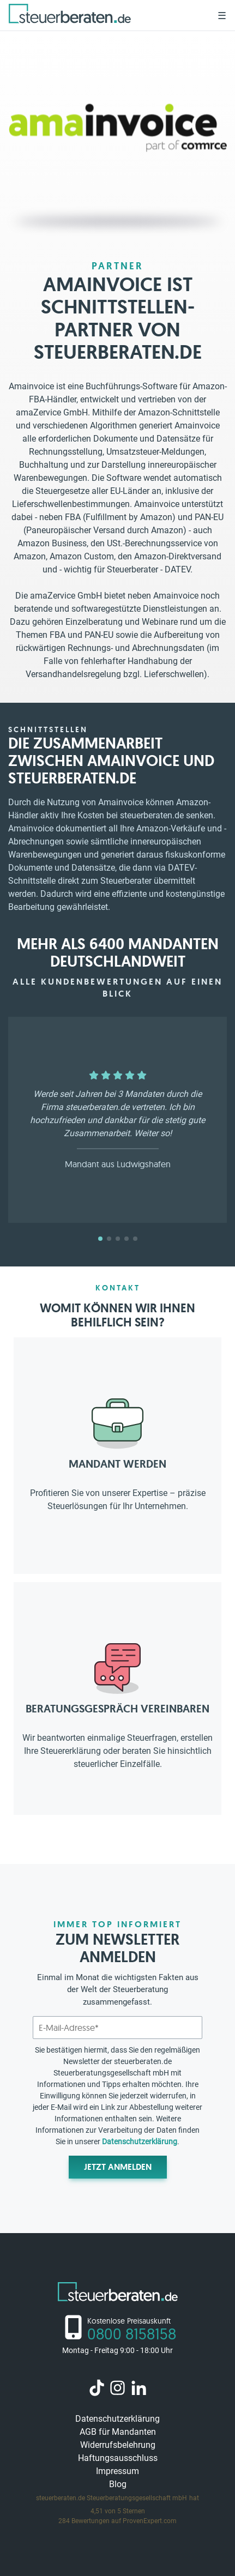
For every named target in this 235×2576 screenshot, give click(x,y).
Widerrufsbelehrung (117, 2445)
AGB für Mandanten (118, 2432)
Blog (117, 2484)
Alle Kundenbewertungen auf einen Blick (117, 987)
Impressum (117, 2471)
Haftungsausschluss (118, 2458)
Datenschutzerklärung (139, 2141)
